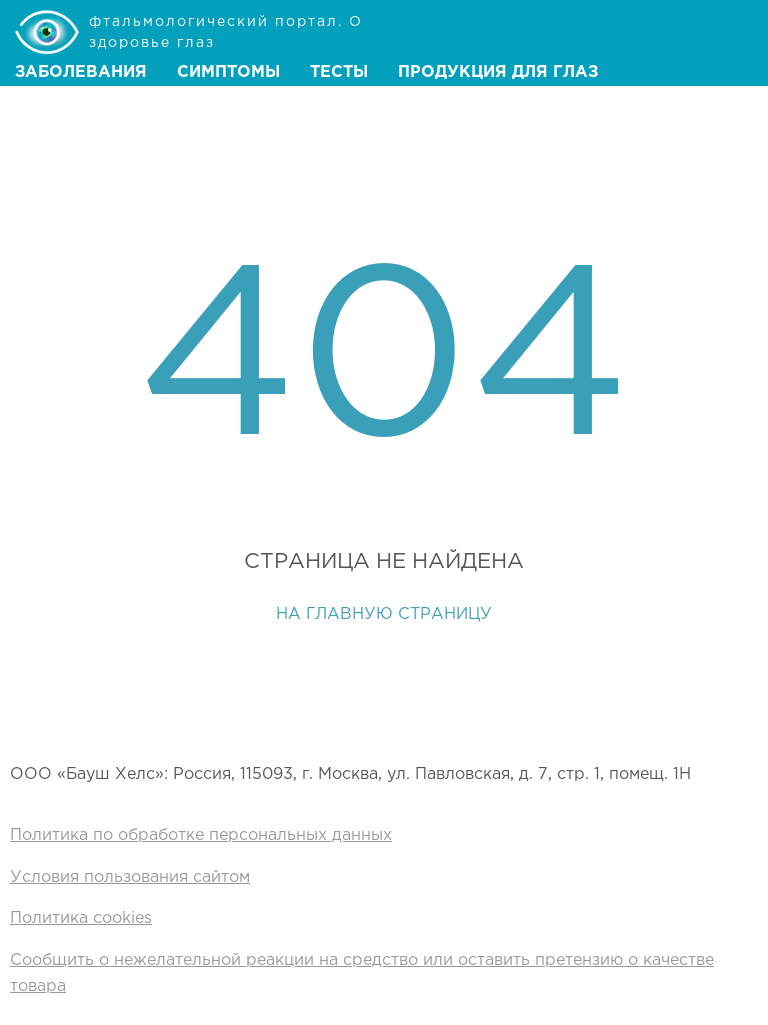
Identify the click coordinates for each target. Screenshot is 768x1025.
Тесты (339, 72)
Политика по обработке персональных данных (201, 835)
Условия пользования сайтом (130, 877)
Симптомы (228, 72)
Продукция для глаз (498, 72)
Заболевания (81, 72)
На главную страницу (384, 614)
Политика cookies (81, 918)
